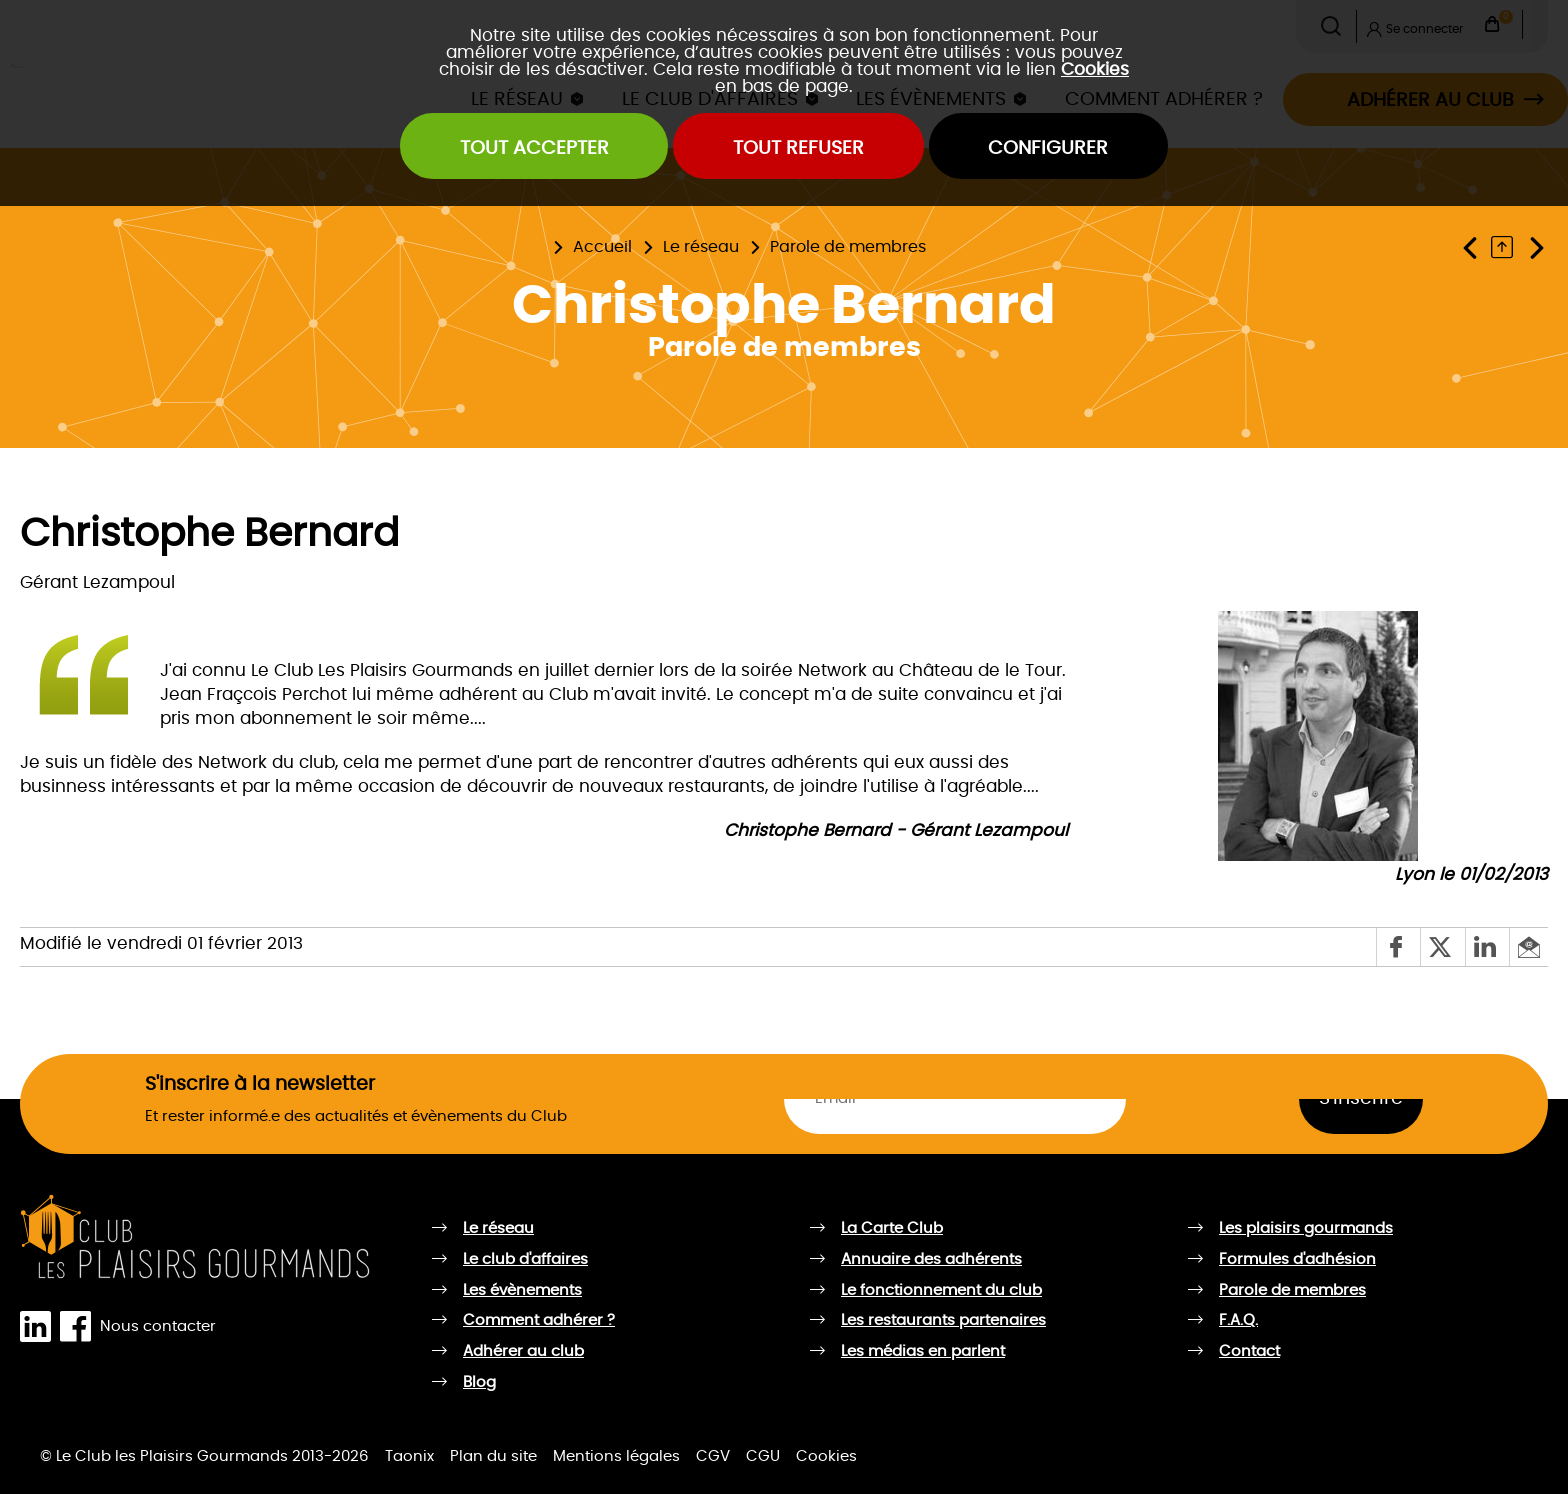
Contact (1249, 1351)
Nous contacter (158, 1326)
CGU (763, 1456)
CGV (713, 1456)
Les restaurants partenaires (943, 1320)
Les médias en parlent (923, 1351)
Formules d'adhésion (1297, 1259)
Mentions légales (616, 1456)
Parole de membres (848, 247)
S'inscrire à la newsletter (260, 1084)
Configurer (1048, 148)
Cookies (1095, 69)
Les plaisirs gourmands (1306, 1228)
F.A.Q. (1238, 1320)
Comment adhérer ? (539, 1320)
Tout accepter (534, 148)
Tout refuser (798, 148)
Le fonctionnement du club (941, 1290)
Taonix (409, 1456)
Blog (479, 1382)
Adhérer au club (523, 1351)
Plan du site (493, 1456)
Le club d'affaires (525, 1259)
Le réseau (701, 247)
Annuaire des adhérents (931, 1259)
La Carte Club (892, 1228)
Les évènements (522, 1290)
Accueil (602, 247)
